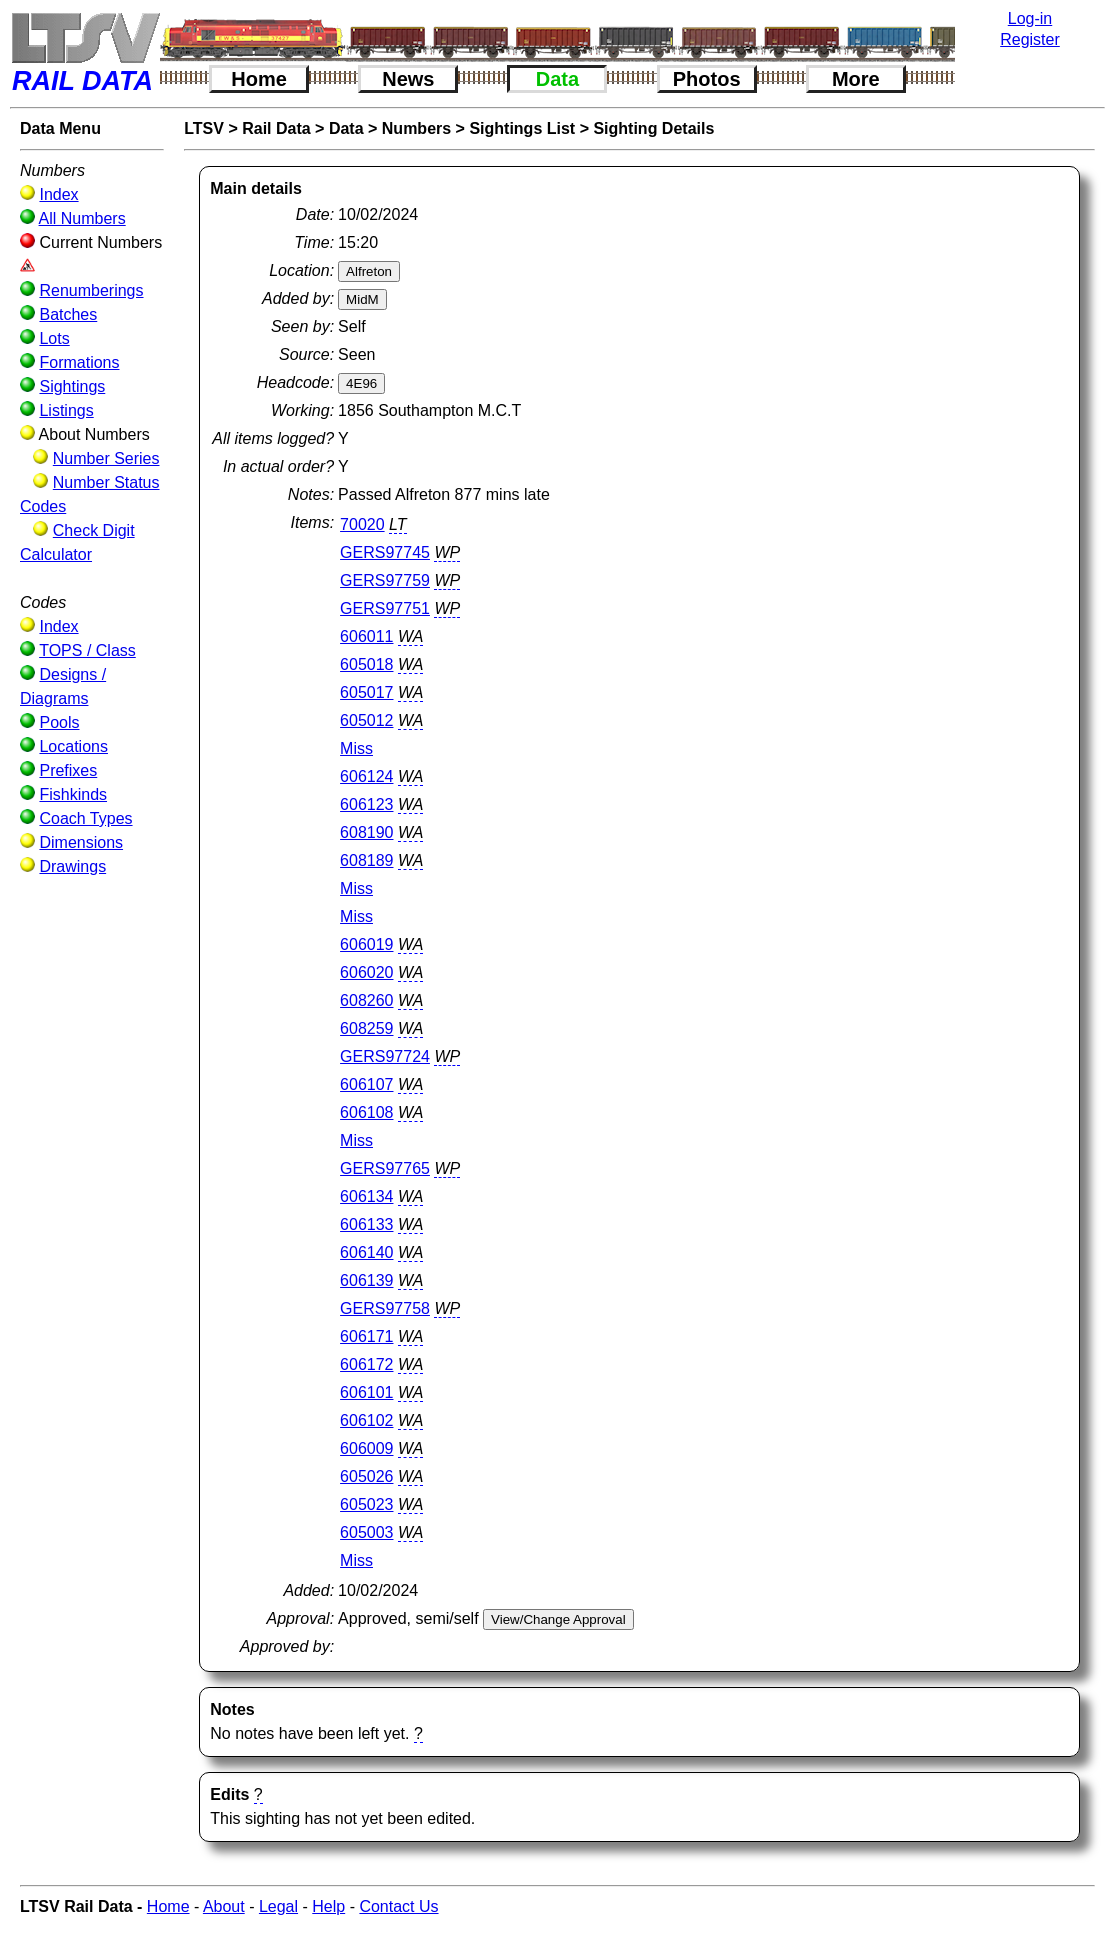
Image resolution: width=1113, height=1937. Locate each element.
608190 (366, 832)
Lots (54, 338)
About (224, 1906)
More (856, 79)
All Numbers (82, 218)
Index (58, 194)
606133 (366, 1224)
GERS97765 (385, 1168)
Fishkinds (73, 794)
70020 (362, 524)
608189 (366, 860)
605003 (366, 1532)
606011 (366, 636)
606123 (366, 804)
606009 (366, 1448)
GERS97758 (385, 1308)
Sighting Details (653, 128)
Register (1030, 39)
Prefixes (68, 770)
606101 (366, 1392)
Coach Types (85, 818)
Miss (356, 748)
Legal (278, 1906)
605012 (366, 720)
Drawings (72, 866)
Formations (79, 362)
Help (328, 1906)
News (408, 79)
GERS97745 (385, 552)
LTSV (204, 128)
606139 (366, 1280)
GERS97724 (385, 1056)
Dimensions (81, 842)
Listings (66, 410)
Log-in (1030, 18)
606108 (366, 1112)
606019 (366, 944)
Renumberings (91, 290)
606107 (366, 1084)
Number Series (106, 458)
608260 (366, 1000)
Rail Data (276, 128)
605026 (366, 1476)
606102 (366, 1420)
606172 (366, 1364)
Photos (707, 79)
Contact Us (398, 1906)
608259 (366, 1028)
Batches (68, 314)
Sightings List (522, 128)
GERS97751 (385, 608)
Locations (73, 746)
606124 (366, 776)
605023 (366, 1504)
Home (259, 79)
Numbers (416, 128)
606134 (366, 1196)
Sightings (72, 386)
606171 (366, 1336)
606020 (366, 972)
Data (557, 79)
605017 (366, 692)
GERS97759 (385, 580)
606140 (366, 1252)
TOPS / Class (87, 650)
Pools (59, 722)
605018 (366, 664)
